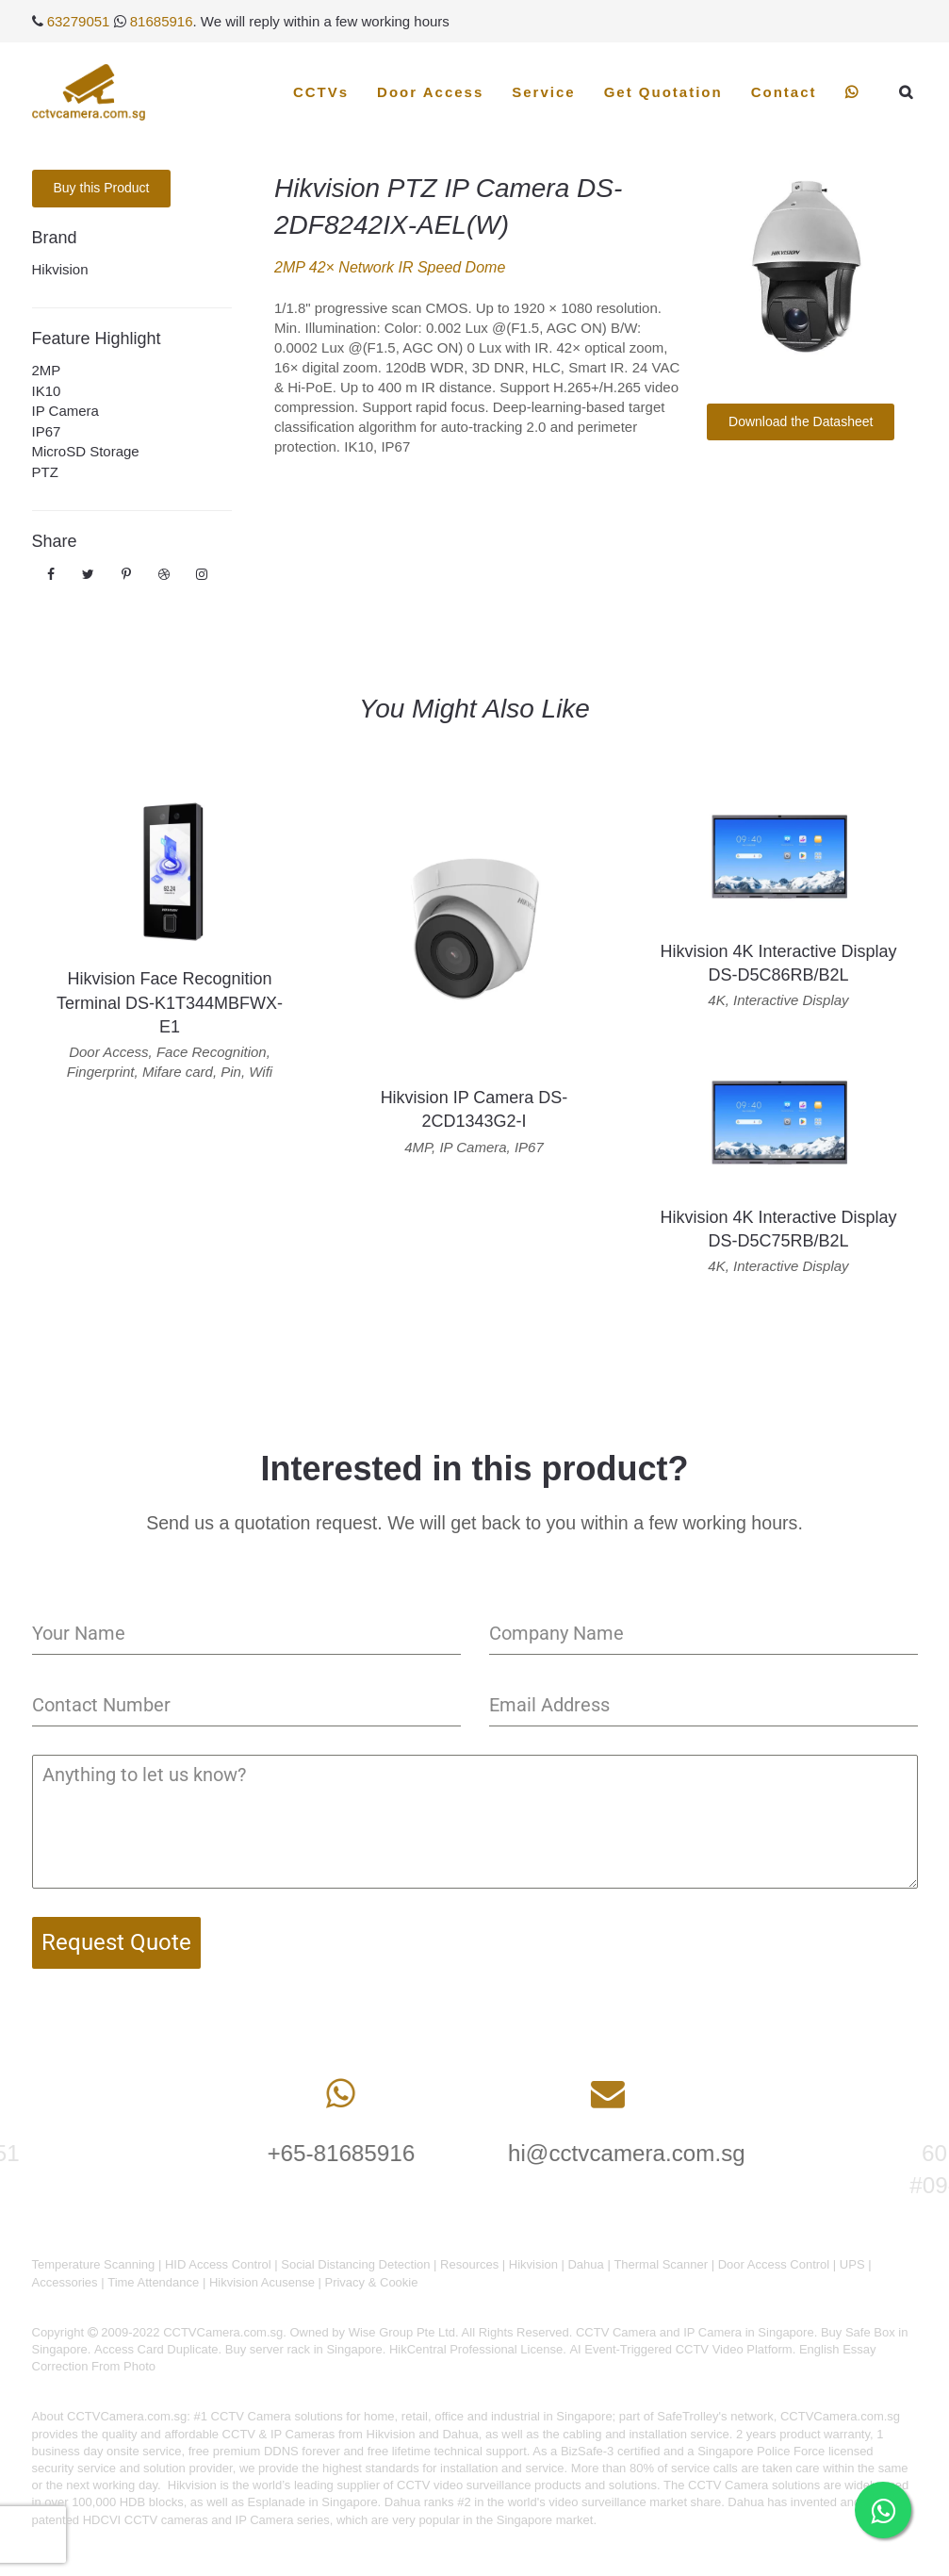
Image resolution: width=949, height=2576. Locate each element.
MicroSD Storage (85, 451)
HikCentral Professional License (476, 2349)
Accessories (65, 2282)
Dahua (585, 2264)
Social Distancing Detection (355, 2264)
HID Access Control (218, 2264)
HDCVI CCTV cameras (145, 2520)
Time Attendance (153, 2282)
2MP (46, 370)
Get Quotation (663, 92)
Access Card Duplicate (156, 2349)
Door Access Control (774, 2264)
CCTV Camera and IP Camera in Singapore (695, 2332)
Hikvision (60, 269)
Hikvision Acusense (262, 2282)
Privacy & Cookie (370, 2282)
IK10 (46, 391)
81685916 (161, 21)
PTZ (45, 472)
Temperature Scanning (93, 2264)
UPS (852, 2264)
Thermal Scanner (661, 2264)
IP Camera (65, 411)
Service (543, 92)
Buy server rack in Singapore (304, 2349)
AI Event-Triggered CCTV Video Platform (680, 2349)
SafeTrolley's (692, 2416)
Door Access (430, 92)
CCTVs (321, 92)
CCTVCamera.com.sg (127, 2416)
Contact (784, 92)
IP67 (46, 431)
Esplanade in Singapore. (315, 2502)
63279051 (78, 21)
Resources (469, 2264)
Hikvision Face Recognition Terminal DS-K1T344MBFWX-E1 (170, 1002)
